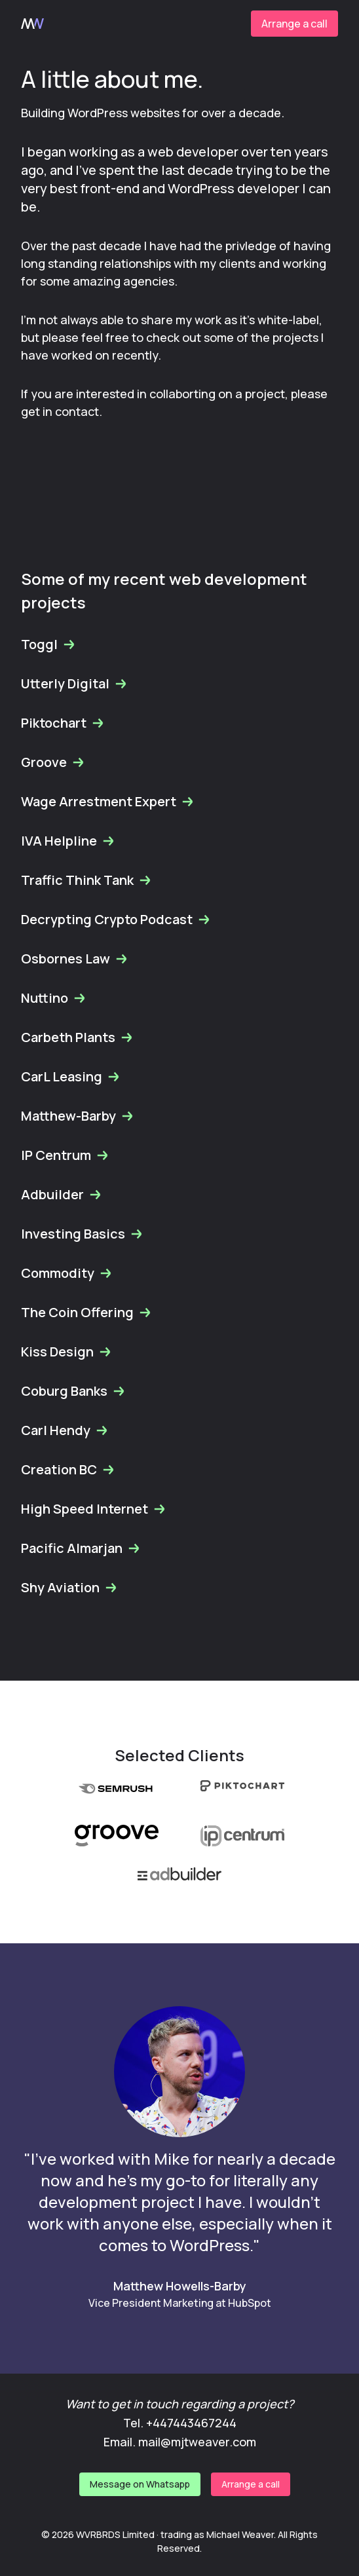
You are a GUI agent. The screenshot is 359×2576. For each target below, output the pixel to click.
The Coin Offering (86, 1312)
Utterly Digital (74, 683)
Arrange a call (294, 23)
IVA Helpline (68, 840)
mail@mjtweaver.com (197, 2442)
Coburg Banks (73, 1391)
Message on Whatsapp (140, 2484)
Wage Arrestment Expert (108, 801)
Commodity (67, 1273)
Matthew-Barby (77, 1116)
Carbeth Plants (77, 1037)
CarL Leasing (71, 1076)
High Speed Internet (93, 1509)
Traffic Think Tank (86, 880)
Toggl (48, 644)
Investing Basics (82, 1233)
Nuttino (53, 998)
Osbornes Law (74, 958)
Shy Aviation (69, 1587)
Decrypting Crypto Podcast (116, 919)
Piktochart (63, 723)
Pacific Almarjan (81, 1548)
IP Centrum (65, 1155)
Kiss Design (66, 1351)
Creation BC (68, 1469)
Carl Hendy (65, 1430)
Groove (53, 762)
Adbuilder (61, 1194)
